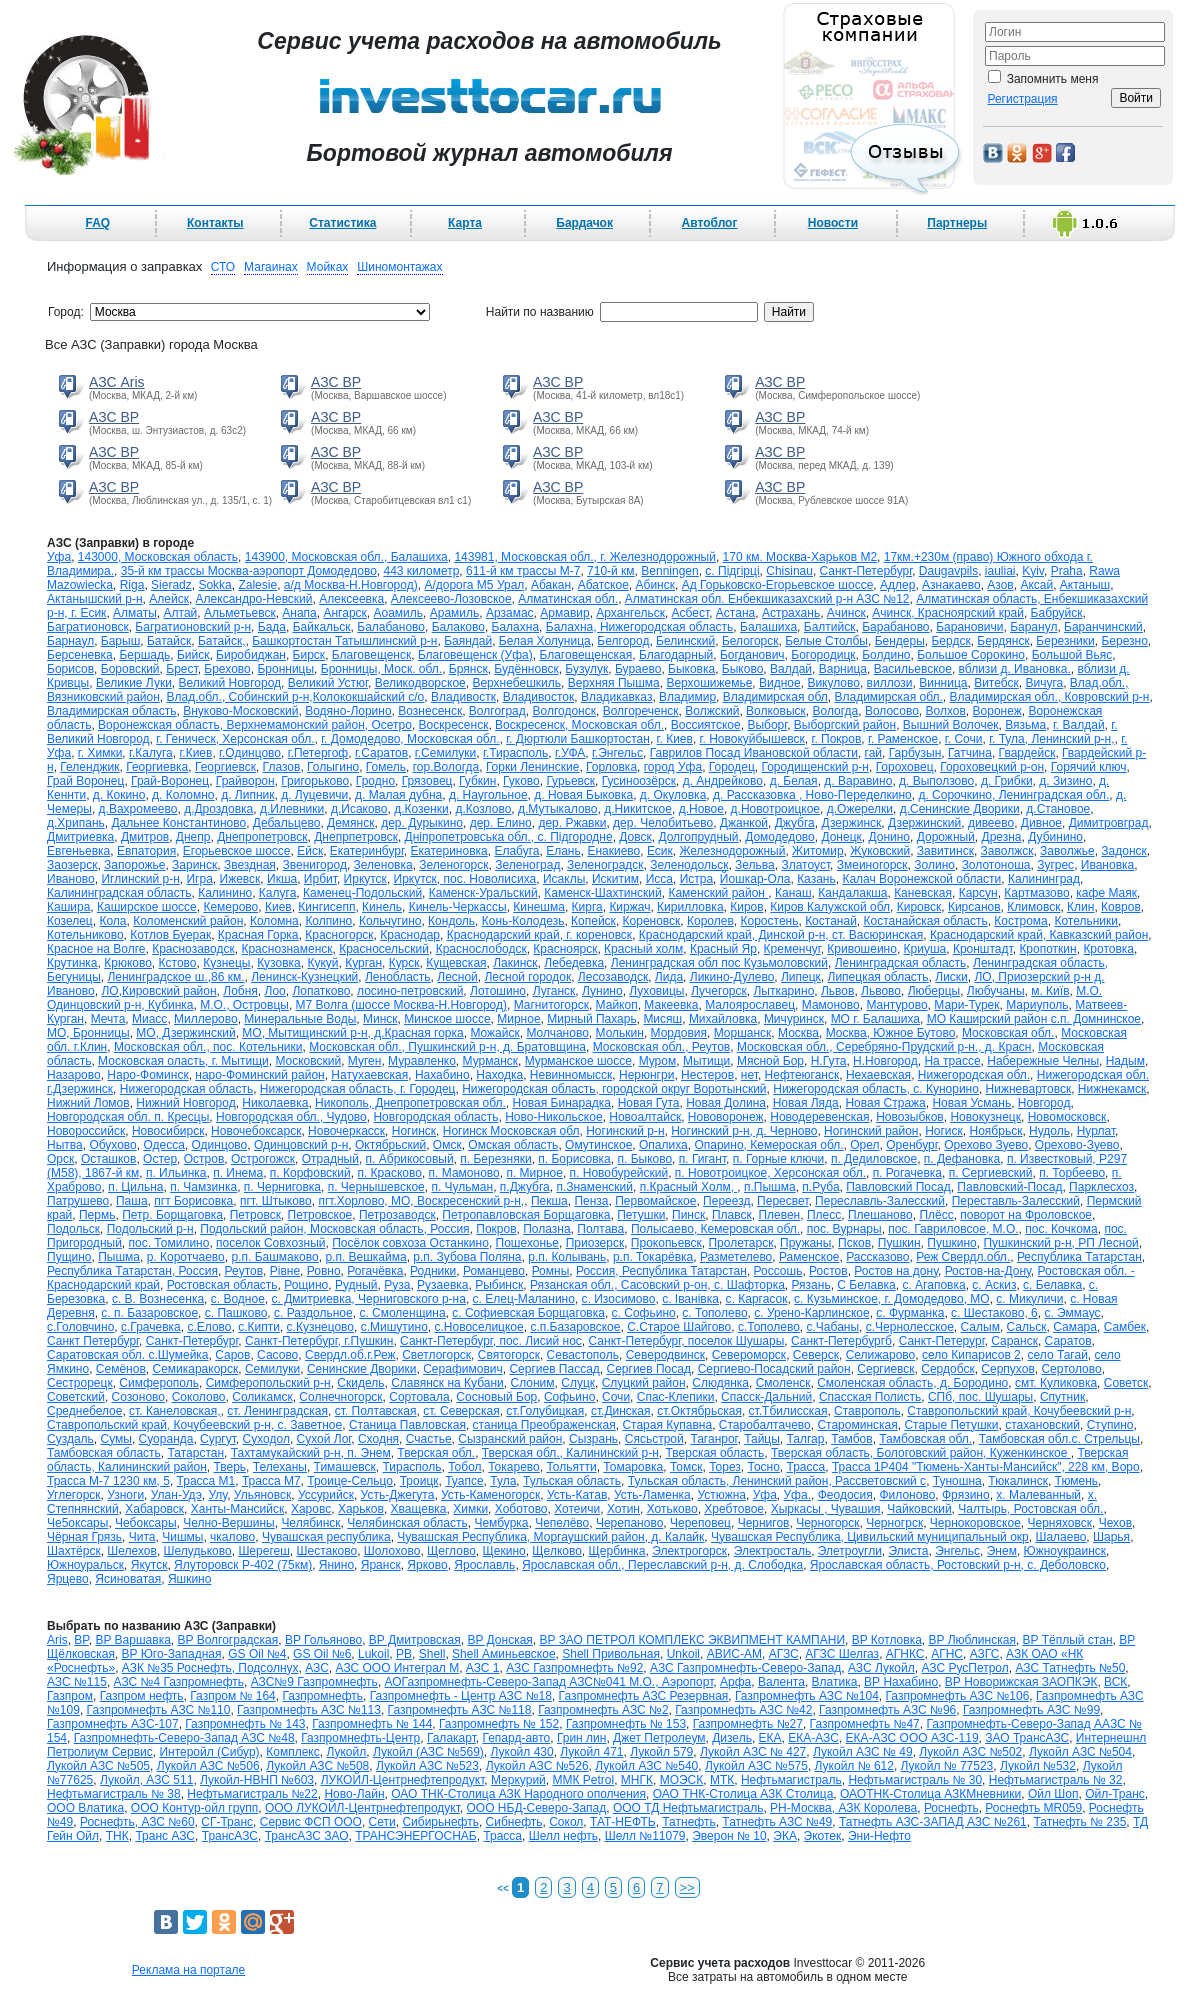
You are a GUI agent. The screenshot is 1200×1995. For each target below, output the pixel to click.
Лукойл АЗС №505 (98, 1766)
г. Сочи (964, 739)
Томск (686, 1467)
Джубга (795, 823)
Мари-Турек (966, 1005)
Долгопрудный (698, 837)
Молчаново (557, 1033)
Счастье (429, 1439)
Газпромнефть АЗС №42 (743, 1710)
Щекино (504, 1551)
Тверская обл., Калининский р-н (570, 1453)
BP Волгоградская (228, 1640)
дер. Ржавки (572, 823)
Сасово (277, 1355)
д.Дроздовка (218, 809)
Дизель (732, 1738)
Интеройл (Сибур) (209, 1752)
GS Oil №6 (322, 1654)
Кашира (68, 907)
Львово (881, 991)
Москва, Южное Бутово (891, 1033)
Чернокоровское (975, 1523)
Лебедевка (574, 963)
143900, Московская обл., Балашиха (346, 557)
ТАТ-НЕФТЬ (623, 1822)
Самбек (1125, 1327)
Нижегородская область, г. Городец (358, 1089)
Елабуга (516, 851)
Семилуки (272, 1369)
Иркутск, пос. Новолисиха (465, 879)
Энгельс (957, 1551)
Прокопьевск (666, 1243)
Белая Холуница (545, 641)
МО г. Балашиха (875, 1019)
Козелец (70, 921)
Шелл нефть (563, 1836)
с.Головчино (80, 1327)
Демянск (350, 823)
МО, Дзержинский (185, 1033)
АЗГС (985, 1654)
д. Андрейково (723, 781)
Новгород (1044, 1103)
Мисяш (662, 1019)
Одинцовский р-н (301, 1145)
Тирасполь (412, 1467)
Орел (864, 1145)
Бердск (950, 641)
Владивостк (463, 697)
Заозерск (72, 865)
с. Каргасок (757, 1299)
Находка (499, 1075)
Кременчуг (792, 949)
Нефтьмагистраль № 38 (114, 1794)
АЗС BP (336, 382)
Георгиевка (157, 767)
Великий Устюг (328, 683)
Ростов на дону (896, 1271)
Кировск (919, 907)
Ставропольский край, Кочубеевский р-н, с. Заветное (194, 1425)
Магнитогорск (551, 1005)
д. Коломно (183, 795)
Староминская (857, 1425)
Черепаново (629, 1523)
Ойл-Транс (1115, 1794)
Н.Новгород (885, 1061)
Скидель (360, 1383)
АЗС (317, 1668)
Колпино (328, 921)
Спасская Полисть (870, 1397)
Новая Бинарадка (562, 1103)
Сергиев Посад (649, 1369)
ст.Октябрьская (699, 1411)
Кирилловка (690, 907)
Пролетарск (740, 1243)
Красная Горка (258, 935)
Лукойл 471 (591, 1752)
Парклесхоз (1101, 1187)
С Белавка (866, 1285)
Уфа (59, 557)
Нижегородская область (186, 1089)
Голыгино (333, 767)
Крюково (128, 963)
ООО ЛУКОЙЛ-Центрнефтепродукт (362, 1808)
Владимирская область (111, 711)
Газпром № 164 (233, 1696)
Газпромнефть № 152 (499, 1724)
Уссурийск (326, 1495)
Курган (363, 963)
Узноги (125, 1495)
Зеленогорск (453, 865)
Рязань (811, 1285)
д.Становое (1058, 809)
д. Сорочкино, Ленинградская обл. (1013, 795)
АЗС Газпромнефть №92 (574, 1668)
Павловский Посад (898, 1187)
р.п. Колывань (567, 1257)
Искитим (615, 879)
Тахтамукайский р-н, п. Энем (311, 1453)
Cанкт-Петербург (866, 571)
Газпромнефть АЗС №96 (887, 1710)
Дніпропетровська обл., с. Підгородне (509, 837)
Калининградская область (119, 893)
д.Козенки (421, 809)
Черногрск (894, 1523)
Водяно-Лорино (348, 711)
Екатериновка (449, 851)
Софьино (569, 1397)
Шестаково (326, 1551)
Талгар (806, 1439)
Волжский (712, 711)
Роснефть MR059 (1033, 1808)
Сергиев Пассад (554, 1369)
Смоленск (783, 1383)
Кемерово (230, 907)
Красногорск (339, 935)
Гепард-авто (516, 1738)
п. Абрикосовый (410, 1159)
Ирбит (320, 879)
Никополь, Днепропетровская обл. (410, 1103)
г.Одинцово (250, 753)
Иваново (71, 879)
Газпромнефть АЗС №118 (460, 1710)
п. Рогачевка (907, 1173)
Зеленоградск (605, 865)
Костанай (831, 921)
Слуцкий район (644, 1383)
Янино (336, 1565)
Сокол (566, 1822)
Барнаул (70, 641)
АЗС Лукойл (881, 1668)
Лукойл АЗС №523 (427, 1766)
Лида (669, 977)
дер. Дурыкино (422, 823)
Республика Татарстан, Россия (132, 1271)
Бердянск (1003, 641)
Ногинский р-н (625, 1131)
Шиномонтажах (399, 267)
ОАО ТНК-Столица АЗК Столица (743, 1794)
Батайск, (222, 641)
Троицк (419, 1481)
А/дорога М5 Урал (474, 585)
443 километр (422, 571)
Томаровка (633, 1467)
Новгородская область (435, 1117)
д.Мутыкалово (558, 809)
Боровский (130, 669)
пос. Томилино (169, 1243)
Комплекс (292, 1752)
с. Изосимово (619, 1299)
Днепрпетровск (356, 837)
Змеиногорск (872, 865)
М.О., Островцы (244, 1005)
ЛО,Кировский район (158, 991)
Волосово (892, 711)
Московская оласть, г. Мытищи (183, 1061)
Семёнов (121, 1369)
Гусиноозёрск (639, 781)
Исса (659, 879)
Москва (798, 1033)
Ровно (324, 1271)
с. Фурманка (910, 1313)
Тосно (763, 1467)
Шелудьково (198, 1551)
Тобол (464, 1467)
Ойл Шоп (1053, 1794)
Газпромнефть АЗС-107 (113, 1724)
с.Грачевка (151, 1327)
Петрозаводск (397, 1215)
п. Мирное (534, 1173)
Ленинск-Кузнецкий (304, 977)
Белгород (623, 641)
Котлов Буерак (170, 935)
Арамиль (455, 613)
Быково (742, 669)
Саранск (1014, 1341)
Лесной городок (527, 977)
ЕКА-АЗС (813, 1738)
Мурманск (490, 1061)
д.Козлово (483, 809)
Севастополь (583, 1355)
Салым (980, 1327)
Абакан (551, 585)
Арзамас (510, 613)
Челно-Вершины (229, 1523)
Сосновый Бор (496, 1397)
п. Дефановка (962, 1159)
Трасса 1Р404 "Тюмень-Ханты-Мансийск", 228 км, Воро (986, 1467)
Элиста (909, 1551)
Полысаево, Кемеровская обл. (715, 1229)
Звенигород (315, 865)
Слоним (532, 1383)
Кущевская (456, 963)
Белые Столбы (826, 641)
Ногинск (414, 1131)
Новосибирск (168, 1131)
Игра (199, 879)
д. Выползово (936, 781)
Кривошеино (862, 949)
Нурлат (1096, 1131)
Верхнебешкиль (516, 683)
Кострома (1020, 921)
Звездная (250, 865)
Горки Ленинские (532, 767)
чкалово (232, 1537)
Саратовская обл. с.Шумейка (128, 1355)
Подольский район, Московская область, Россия (334, 1229)
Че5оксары (77, 1523)
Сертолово (1071, 1369)
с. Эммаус (1072, 1313)
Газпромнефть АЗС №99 (1031, 1710)
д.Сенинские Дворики (960, 809)
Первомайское (655, 1201)
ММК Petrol (583, 1780)
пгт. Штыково (276, 1201)
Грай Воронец (85, 781)
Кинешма (539, 907)
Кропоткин (1047, 949)
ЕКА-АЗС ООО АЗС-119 (912, 1738)
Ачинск (846, 613)
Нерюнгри (646, 1075)
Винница (943, 683)
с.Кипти (259, 1327)
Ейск (310, 851)
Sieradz (171, 585)
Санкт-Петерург (942, 1341)
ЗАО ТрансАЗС (1027, 1738)
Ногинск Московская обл (511, 1131)
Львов (837, 991)
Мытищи (706, 1061)
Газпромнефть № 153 (626, 1724)
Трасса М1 (206, 1481)
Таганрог (713, 1439)
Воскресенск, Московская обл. (579, 725)
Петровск (255, 1215)
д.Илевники (292, 809)
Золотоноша (996, 865)
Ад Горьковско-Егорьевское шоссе (778, 585)
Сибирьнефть (440, 1822)
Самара (1075, 1327)
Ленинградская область (901, 963)
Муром (658, 1061)
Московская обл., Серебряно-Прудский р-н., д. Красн (884, 1047)
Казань (816, 879)
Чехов (1115, 1523)
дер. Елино (501, 823)
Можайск (494, 1033)
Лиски (951, 977)
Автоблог (710, 223)
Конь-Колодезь (523, 921)
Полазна (546, 1229)
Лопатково (321, 991)
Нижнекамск (1112, 1089)
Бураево (638, 669)
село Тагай (1057, 1355)
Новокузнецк (985, 1117)
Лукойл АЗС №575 (756, 1766)
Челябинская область (407, 1523)
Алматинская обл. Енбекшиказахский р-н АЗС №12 (767, 599)
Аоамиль (398, 613)
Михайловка (723, 1019)
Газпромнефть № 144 (372, 1724)
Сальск (1027, 1327)
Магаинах (271, 267)
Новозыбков (910, 1117)
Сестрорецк (80, 1383)
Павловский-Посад (1009, 1187)
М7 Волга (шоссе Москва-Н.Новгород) (401, 1005)
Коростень (770, 921)
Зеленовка (383, 865)
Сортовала (419, 1397)
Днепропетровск (262, 837)
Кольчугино (390, 921)
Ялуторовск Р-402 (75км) (243, 1565)
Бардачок (584, 223)
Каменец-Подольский (362, 893)
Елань (563, 851)
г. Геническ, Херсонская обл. (235, 739)
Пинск (688, 1215)
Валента (781, 1682)
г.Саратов (381, 753)
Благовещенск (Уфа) (475, 655)
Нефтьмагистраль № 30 (915, 1780)
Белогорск (750, 641)
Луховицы (656, 991)
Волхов (946, 711)
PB (404, 1654)
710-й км (611, 571)
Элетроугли (850, 1551)
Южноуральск (85, 1565)
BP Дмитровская (415, 1640)
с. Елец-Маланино (524, 1299)
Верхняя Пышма (614, 683)
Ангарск (344, 613)
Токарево (514, 1467)
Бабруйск (1057, 613)
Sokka (214, 585)
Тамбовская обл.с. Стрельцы (1059, 1439)
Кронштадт (983, 949)
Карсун (978, 893)
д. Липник (247, 795)
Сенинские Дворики (362, 1369)
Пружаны (805, 1243)
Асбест (691, 613)
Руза (397, 1285)
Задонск (1123, 851)
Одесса (163, 1145)
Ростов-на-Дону (988, 1271)
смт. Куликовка (1056, 1383)
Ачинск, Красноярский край (948, 613)
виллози (890, 683)
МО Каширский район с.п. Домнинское (1034, 1019)
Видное (780, 683)
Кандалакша (852, 893)
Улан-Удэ (176, 1495)
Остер (160, 1159)
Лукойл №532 (1038, 1766)
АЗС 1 (483, 1668)
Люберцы (934, 991)
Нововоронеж (726, 1117)
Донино (889, 837)
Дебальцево (287, 823)
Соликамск (262, 1397)
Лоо (275, 991)
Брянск (468, 669)
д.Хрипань (76, 823)
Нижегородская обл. (974, 1075)
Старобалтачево (765, 1425)
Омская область (513, 1145)
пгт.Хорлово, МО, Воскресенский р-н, (421, 1201)
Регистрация (1022, 99)
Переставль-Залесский (1016, 1201)
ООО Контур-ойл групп (194, 1808)
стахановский (1042, 1425)
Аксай (1036, 585)
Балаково (458, 627)
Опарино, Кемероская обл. (768, 1145)
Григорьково (315, 781)
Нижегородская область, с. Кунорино (876, 1089)
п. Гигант (702, 1159)
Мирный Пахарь (591, 1019)
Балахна (516, 627)
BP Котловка (887, 1640)
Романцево (494, 1271)
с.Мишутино (394, 1327)
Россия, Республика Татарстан (661, 1271)
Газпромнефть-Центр (360, 1738)
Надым (1125, 1061)
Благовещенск (371, 655)
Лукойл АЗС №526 (537, 1766)
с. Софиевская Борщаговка (528, 1313)
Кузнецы (226, 963)
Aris (57, 1640)
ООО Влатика (85, 1808)
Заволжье (1067, 851)
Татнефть (688, 1822)
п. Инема (238, 1173)
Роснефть (951, 1808)
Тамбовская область (104, 1453)
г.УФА (570, 753)
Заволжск (1007, 851)
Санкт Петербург (93, 1341)
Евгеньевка (78, 851)
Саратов (1068, 1341)
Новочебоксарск (256, 1131)
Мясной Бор (770, 1061)
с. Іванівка (690, 1299)
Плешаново (880, 1215)
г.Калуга (151, 753)
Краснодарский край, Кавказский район (1039, 935)
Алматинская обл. (568, 599)
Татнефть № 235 (1079, 1822)
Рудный (356, 1285)
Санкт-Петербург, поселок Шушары (687, 1341)
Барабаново (895, 627)
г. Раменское (903, 739)
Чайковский (919, 1509)
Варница (843, 669)
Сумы (116, 1439)
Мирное (518, 1019)
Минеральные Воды (300, 1019)
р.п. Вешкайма (365, 1257)
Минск (380, 1019)
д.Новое (701, 809)
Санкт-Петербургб (841, 1341)
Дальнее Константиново (178, 823)
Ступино (1110, 1425)
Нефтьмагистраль (791, 1780)
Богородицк (823, 655)
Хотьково (672, 1509)
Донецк (841, 837)
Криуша (925, 949)
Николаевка (275, 1103)
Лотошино (498, 991)
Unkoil (683, 1654)
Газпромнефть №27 (748, 1724)
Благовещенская (585, 655)
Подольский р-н (150, 1229)
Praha (1067, 571)
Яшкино (190, 1579)
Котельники (1086, 921)
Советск (1126, 1383)
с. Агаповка (933, 1285)
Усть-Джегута (398, 1495)
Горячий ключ (1089, 767)
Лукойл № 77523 (947, 1766)
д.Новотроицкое (775, 809)
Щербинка (617, 1551)
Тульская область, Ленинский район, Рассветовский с (777, 1481)
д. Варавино (858, 781)
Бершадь (144, 655)
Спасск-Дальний (766, 1397)
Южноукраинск (1065, 1551)
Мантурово (896, 1005)
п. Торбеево (1072, 1173)
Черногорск (827, 1523)
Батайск (169, 641)
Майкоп (617, 1005)
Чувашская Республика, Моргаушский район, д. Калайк (550, 1537)
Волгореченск (641, 711)
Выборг (767, 725)
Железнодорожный (732, 851)
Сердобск (947, 1369)
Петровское (320, 1215)
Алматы (135, 613)
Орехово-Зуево (1077, 1145)
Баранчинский (1103, 627)
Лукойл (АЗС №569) (428, 1752)
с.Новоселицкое (479, 1327)
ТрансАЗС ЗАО (307, 1836)
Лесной (457, 977)
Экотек (823, 1836)
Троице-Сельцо (350, 1481)
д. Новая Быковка (583, 795)
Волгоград (497, 711)
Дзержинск (851, 823)
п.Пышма (770, 1187)
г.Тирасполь (515, 753)
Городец (732, 767)
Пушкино (952, 1243)
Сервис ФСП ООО (311, 1822)
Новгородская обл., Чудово (291, 1117)
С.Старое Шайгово (679, 1327)
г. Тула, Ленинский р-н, (1051, 739)
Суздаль (70, 1439)
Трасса (806, 1467)
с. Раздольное (313, 1313)
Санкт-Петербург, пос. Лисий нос (491, 1341)
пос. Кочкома (1061, 1229)
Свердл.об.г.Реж (350, 1355)
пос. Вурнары (844, 1229)
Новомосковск (1067, 1117)
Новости (833, 223)
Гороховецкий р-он (992, 767)
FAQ (98, 223)
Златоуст (805, 865)
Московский (308, 1061)
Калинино (225, 893)
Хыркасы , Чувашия (826, 1509)
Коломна (274, 921)
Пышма (119, 1257)
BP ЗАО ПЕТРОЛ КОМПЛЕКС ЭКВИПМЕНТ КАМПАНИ (693, 1640)
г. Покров (836, 739)
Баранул (1033, 627)
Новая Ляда (806, 1103)
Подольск (73, 1229)
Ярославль (484, 1565)
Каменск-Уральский (483, 893)
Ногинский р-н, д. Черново (744, 1131)
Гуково (521, 781)
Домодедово (780, 837)
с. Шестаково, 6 (994, 1313)
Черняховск (1060, 1523)
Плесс (824, 1215)
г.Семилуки (446, 753)
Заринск (194, 865)
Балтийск (830, 627)
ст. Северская (461, 1411)
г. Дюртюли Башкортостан (578, 739)
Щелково (557, 1551)
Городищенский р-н (814, 767)
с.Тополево (769, 1327)
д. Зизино (1065, 781)
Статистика (342, 223)
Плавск (732, 1215)
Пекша (549, 1201)
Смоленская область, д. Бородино (912, 1383)
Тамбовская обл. (925, 1439)
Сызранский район (510, 1439)
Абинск (655, 585)
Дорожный (946, 837)
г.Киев (195, 753)
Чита (142, 1537)
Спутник (1062, 1397)
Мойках (328, 267)
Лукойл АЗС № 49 (863, 1752)
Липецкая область (878, 977)
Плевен (779, 1215)
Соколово (199, 1397)
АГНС (947, 1654)
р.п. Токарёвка (653, 1257)
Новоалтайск (645, 1117)
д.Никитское (638, 809)
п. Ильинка (176, 1173)
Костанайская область (926, 921)
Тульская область (572, 1481)
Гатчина (970, 753)
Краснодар (410, 935)
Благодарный (676, 655)
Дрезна (1002, 837)
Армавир (564, 613)
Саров (232, 1355)
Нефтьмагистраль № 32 (1056, 1780)
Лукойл (346, 1752)
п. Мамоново (464, 1173)
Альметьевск (240, 613)
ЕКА (770, 1738)
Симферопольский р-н (268, 1383)
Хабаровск (154, 1509)
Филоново (907, 1495)
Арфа (735, 1682)
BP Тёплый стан (1068, 1640)
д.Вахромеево (138, 809)
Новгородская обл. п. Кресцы (128, 1117)
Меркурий (518, 1780)
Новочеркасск (346, 1131)
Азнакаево (951, 585)
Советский (76, 1397)
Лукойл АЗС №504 (1080, 1752)
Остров (204, 1159)
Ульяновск (262, 1495)
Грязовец (427, 781)
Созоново (138, 1397)
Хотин (623, 1509)
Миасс (149, 1019)
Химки (470, 1509)
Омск (447, 1145)
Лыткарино (783, 991)
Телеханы (280, 1467)
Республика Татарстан (1079, 1257)
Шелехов (132, 1551)
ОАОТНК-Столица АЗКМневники (930, 1794)
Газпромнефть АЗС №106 (958, 1696)
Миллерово (206, 1019)
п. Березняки (495, 1159)
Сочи (616, 1397)
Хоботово (521, 1509)
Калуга (277, 893)
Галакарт (451, 1738)
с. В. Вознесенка (158, 1299)
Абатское (603, 585)
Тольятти (571, 1467)
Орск (60, 1159)
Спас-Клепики (676, 1397)
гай (874, 753)
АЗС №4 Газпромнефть (179, 1682)
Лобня (240, 991)
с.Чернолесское (910, 1327)
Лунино (602, 991)
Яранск (381, 1565)
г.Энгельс (617, 753)
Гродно (375, 781)
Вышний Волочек (951, 725)
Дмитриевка (80, 837)
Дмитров (145, 837)
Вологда (835, 711)
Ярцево (68, 1579)
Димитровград (1109, 823)
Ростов (828, 1271)
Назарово (74, 1075)
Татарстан (196, 1453)
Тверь (229, 1467)
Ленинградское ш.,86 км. (175, 977)
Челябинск (310, 1523)
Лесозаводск (613, 977)
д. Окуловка (673, 795)
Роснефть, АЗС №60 (137, 1822)
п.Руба (820, 1187)
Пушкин (899, 1243)
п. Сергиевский (991, 1173)
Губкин (477, 781)
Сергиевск (885, 1369)
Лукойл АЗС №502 (970, 1752)
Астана (735, 613)
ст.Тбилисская (788, 1411)
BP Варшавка (132, 1640)
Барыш (120, 641)
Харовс (311, 1509)
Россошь (778, 1271)
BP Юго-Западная (172, 1654)
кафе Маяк (1106, 893)
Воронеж (997, 711)
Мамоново (831, 1005)
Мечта (108, 1019)
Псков (854, 1243)
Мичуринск (794, 1019)
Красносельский (384, 949)
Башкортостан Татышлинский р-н (344, 641)
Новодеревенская (819, 1117)
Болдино (886, 655)
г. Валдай (1079, 725)
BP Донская (499, 1640)
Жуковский (880, 851)
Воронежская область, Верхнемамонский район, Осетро (255, 725)
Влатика (835, 1682)
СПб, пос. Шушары (980, 1397)
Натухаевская (369, 1075)
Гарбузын (915, 753)
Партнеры (957, 223)
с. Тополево (714, 1313)
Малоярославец (750, 1005)
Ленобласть (398, 977)
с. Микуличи (1029, 1299)
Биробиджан (251, 655)
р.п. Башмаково (274, 1257)
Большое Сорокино (971, 655)
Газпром (70, 1696)
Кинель (382, 907)
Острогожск (263, 1159)
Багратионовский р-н (193, 627)
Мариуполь (1037, 1005)
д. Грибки (1007, 781)
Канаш (793, 893)
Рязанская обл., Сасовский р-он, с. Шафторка (657, 1285)
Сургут (218, 1439)
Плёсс (936, 1215)
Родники (433, 1271)
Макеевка (671, 1005)
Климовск (1033, 907)
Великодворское (420, 683)
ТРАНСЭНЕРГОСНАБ (415, 1836)
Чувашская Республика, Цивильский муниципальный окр (870, 1537)
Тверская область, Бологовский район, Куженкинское (921, 1453)
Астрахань (791, 613)
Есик (660, 851)
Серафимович (463, 1369)
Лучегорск (719, 991)
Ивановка (1107, 865)
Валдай (791, 669)
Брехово (227, 669)
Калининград (1044, 879)
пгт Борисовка (193, 1201)
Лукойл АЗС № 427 (753, 1752)
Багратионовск (88, 627)
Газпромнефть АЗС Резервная (644, 1696)
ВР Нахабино (901, 1682)
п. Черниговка (282, 1187)
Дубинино (1055, 837)
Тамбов (852, 1439)
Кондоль (451, 921)
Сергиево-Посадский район (774, 1369)
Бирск (309, 655)
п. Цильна (135, 1187)
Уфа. (798, 1495)
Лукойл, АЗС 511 (146, 1780)
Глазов (282, 767)
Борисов (70, 669)
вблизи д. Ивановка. (1015, 669)
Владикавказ (617, 697)
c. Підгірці (732, 571)
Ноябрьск (996, 1131)
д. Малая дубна (398, 795)
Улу (218, 1495)
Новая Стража (885, 1103)
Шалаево (1060, 1537)
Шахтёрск (74, 1551)
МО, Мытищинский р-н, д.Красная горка (352, 1033)
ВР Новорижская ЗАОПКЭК (1021, 1682)
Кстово (178, 963)
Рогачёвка (375, 1271)
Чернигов (764, 1523)
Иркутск (365, 879)
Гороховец (905, 767)
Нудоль (1049, 1131)
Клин (1080, 907)
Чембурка (501, 1523)
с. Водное (238, 1299)
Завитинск (945, 851)
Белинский (685, 641)
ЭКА (785, 1836)
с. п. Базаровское (149, 1313)
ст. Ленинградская (277, 1411)
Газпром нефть (142, 1696)
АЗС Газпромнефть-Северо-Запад (745, 1668)
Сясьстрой (654, 1439)
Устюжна (721, 1495)
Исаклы (564, 879)
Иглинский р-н (140, 879)
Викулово (833, 683)
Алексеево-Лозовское (451, 599)
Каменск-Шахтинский (602, 893)
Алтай (181, 613)
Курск (404, 963)
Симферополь (159, 1383)
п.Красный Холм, (689, 1187)
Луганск (554, 991)
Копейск (593, 921)
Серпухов (1007, 1369)
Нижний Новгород (185, 1103)
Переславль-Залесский (880, 1201)
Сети (382, 1822)
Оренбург (911, 1145)
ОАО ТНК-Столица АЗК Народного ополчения (518, 1794)
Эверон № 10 (729, 1836)
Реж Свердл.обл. (963, 1257)
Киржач (629, 907)
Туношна (957, 1481)
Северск (816, 1355)
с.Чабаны (833, 1327)
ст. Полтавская (376, 1411)
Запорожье (134, 865)
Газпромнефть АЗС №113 (309, 1710)
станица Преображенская (544, 1425)
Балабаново (391, 627)
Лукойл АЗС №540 (646, 1766)
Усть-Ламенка (652, 1495)
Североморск (749, 1355)
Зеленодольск (689, 865)
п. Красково (389, 1173)
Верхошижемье (709, 683)
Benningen (669, 571)
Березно (1124, 641)
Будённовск (526, 669)
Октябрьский (390, 1145)
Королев (710, 921)
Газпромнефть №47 (865, 1724)
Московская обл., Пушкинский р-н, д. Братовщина (447, 1047)
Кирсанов (974, 907)
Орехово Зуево (986, 1145)
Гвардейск (1027, 753)
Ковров (1121, 907)
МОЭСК (682, 1780)
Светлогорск (436, 1355)
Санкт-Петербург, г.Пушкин (319, 1341)
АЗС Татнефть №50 (1070, 1668)
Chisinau (789, 571)
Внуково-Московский (240, 711)
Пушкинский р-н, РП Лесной (1060, 1243)
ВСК (1115, 1682)
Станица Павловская (407, 1425)
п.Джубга (525, 1187)
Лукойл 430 (522, 1752)
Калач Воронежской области (921, 879)
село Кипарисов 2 (971, 1355)
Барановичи (969, 627)
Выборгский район (845, 725)
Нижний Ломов (88, 1103)
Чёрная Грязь (84, 1537)
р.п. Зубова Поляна (467, 1257)
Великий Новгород (230, 683)
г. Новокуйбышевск (752, 739)
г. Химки (100, 753)
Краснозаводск (193, 949)
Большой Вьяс (1072, 655)
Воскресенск (454, 725)
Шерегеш (263, 1551)
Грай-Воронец (170, 781)
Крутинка (72, 963)
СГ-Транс (227, 1822)
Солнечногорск (340, 1397)
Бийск (193, 655)
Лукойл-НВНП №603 (257, 1780)
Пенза (591, 1201)
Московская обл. (1008, 1033)
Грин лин (582, 1738)
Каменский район (718, 893)
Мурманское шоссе (578, 1061)
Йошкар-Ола (755, 879)
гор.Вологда (446, 767)
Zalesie (257, 585)
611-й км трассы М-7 (523, 571)
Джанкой (744, 823)
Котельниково (85, 935)
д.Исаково (359, 809)
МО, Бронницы (88, 1033)
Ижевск (240, 879)
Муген (365, 1061)
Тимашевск (345, 1467)
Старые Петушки (951, 1425)
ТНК (117, 1836)
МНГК (637, 1780)
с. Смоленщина (402, 1313)
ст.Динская (621, 1411)
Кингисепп (326, 907)
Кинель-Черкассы (458, 907)
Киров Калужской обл (830, 907)
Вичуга (1044, 683)
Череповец (700, 1523)
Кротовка (1108, 949)
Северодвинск (665, 1355)
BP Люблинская (972, 1640)
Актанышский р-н (95, 599)
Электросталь (772, 1551)
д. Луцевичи (314, 795)
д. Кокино (119, 795)
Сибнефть (514, 1822)
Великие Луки (134, 683)
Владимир (687, 697)
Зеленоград (527, 865)
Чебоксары (145, 1523)
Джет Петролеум (659, 1738)
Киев (278, 907)
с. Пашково (236, 1313)
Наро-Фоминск (147, 1075)
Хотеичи (577, 1509)
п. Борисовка (574, 1159)
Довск (635, 837)
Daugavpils (948, 571)
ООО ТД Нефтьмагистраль (688, 1808)
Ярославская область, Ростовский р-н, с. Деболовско (958, 1565)
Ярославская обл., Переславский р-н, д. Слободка (662, 1565)
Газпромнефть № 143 (245, 1724)
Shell (432, 1654)
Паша (132, 1201)
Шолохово (392, 1551)
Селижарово (881, 1355)
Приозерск (595, 1243)
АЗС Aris (117, 382)
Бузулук (586, 669)
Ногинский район (871, 1131)
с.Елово (209, 1327)
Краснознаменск (286, 949)
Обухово (112, 1145)
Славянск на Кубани (447, 1383)
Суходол (266, 1439)
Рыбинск (499, 1285)
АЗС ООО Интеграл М (398, 1668)
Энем (1002, 1551)
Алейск (169, 599)
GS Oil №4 (257, 1654)
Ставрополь (867, 1411)
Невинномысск (571, 1075)
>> (687, 1887)
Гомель (386, 767)
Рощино (306, 1285)
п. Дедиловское (874, 1159)
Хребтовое (734, 1509)
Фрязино (966, 1495)
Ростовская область (222, 1285)
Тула (503, 1481)
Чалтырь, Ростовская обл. (1030, 1509)
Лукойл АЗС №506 (208, 1766)
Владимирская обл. (888, 697)
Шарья (1111, 1537)
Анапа (299, 613)
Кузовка (279, 963)
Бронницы (285, 669)
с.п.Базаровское (575, 1327)
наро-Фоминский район (259, 1075)
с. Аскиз (994, 1285)
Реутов (244, 1271)
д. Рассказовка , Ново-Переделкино (812, 795)
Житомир (817, 851)
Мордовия (679, 1033)
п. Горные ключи (779, 1159)
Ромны (551, 1271)
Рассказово (877, 1257)
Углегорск (74, 1495)
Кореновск (652, 921)
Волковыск (776, 711)
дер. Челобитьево (663, 823)
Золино (934, 865)
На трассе (952, 1061)
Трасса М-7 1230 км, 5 (108, 1481)
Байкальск (322, 627)
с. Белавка (1052, 1285)
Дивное (1041, 823)
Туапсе (464, 1481)
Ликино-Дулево (732, 977)
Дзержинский (924, 823)
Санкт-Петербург (192, 1341)
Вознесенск (430, 711)
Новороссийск (86, 1131)
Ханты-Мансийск (238, 1509)
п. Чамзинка (203, 1187)
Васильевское (913, 669)
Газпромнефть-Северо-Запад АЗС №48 (184, 1738)
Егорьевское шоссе (237, 851)
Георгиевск (225, 767)
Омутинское (598, 1145)
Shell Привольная (611, 1654)
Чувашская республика (326, 1537)
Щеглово (451, 1551)
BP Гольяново (323, 1640)
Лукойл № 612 (854, 1766)
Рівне (285, 1271)
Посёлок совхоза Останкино (410, 1243)
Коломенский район (188, 921)
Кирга (587, 907)
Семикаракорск (195, 1369)
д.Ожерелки (860, 809)
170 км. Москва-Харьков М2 (800, 557)
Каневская (923, 893)
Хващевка (419, 1509)
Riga (132, 585)
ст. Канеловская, (174, 1411)
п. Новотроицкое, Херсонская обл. (770, 1173)
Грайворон (245, 781)
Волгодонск (564, 711)
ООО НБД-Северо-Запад (537, 1808)
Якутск (149, 1565)
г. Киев (675, 739)
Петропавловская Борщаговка (526, 1215)
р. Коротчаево (186, 1257)
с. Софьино (644, 1313)
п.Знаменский (594, 1187)
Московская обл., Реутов (662, 1047)
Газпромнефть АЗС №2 (603, 1710)
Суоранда (166, 1439)
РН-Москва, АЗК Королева (843, 1808)
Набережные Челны (1043, 1061)
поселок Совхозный (270, 1243)
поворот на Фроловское (1026, 1215)
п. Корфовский (310, 1173)
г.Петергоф (318, 753)
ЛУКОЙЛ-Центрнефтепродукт (403, 1780)
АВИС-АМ (734, 1654)
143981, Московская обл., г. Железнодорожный (584, 557)
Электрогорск (689, 1551)
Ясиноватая (128, 1579)
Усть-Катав (577, 1495)
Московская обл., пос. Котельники (208, 1047)
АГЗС (784, 1654)
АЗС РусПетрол (964, 1668)
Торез (725, 1467)
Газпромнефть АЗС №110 (159, 1710)
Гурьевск (570, 781)
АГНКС (905, 1654)
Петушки (641, 1215)
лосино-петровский (410, 991)
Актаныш (1085, 585)
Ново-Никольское (553, 1117)
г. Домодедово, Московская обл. (410, 739)
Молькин (620, 1033)
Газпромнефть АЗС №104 (807, 1696)
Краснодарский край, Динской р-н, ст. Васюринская (781, 935)
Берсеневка (80, 655)
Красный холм (643, 949)
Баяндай (468, 641)
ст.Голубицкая (545, 1411)
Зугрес (1055, 865)
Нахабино (442, 1075)
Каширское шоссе (147, 907)
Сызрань (593, 1439)
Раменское (809, 1257)
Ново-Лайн (354, 1794)
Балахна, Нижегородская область (640, 627)
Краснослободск (481, 949)
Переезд (726, 1201)
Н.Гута (829, 1061)
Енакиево (613, 851)
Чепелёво (562, 1523)
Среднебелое (84, 1411)
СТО (223, 267)
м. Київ (1050, 991)
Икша (282, 879)
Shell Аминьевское (504, 1654)
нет (749, 1075)
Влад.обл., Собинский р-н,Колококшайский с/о (296, 697)
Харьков (361, 1509)
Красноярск (565, 949)
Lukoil (373, 1654)
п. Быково (644, 1159)
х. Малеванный (1038, 1495)
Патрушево (78, 1201)
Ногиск (944, 1131)
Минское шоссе (447, 1019)
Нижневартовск (1029, 1089)
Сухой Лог (324, 1439)
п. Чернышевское (376, 1187)
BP (81, 1640)
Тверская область (715, 1453)
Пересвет (782, 1201)
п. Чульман (462, 1187)
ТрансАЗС (230, 1836)
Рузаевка (442, 1285)
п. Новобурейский (619, 1173)
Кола (112, 921)
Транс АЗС (165, 1836)
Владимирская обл (775, 697)
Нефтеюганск (802, 1075)
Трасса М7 (271, 1481)
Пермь (97, 1215)
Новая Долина (726, 1103)
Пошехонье (527, 1243)
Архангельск (630, 613)
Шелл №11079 (645, 1836)
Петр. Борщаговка (172, 1215)
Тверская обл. (436, 1453)
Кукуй (322, 963)
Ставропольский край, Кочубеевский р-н (1019, 1411)
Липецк (801, 977)
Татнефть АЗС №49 (777, 1822)
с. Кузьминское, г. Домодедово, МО (892, 1299)
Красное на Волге (96, 949)
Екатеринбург (367, 851)
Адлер (897, 585)
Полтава (600, 1229)
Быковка (691, 669)
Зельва (755, 865)
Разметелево (736, 1257)
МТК (722, 1780)
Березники (1065, 641)
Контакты (215, 223)
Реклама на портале (188, 1970)
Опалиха (663, 1145)
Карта (465, 223)
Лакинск (515, 963)
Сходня (378, 1439)
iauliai (1000, 571)
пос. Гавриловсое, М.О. (953, 1229)
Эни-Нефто (879, 1836)
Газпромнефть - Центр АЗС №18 (461, 1696)
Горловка (611, 767)
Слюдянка (720, 1383)
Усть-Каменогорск (490, 1495)
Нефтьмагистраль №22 (252, 1794)
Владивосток (539, 697)
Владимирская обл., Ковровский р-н (1050, 697)
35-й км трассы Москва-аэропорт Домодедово (249, 571)
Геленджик (89, 767)
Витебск (996, 683)
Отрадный (330, 1159)
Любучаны (996, 991)
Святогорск (509, 1355)
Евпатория (146, 851)
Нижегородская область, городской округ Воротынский (614, 1089)
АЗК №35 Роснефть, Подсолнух (210, 1668)
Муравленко (422, 1061)
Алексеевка (351, 599)
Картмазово (1036, 893)
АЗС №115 (77, 1682)
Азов (1000, 585)
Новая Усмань (971, 1103)
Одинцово (220, 1145)
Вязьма (1025, 725)
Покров (496, 1229)
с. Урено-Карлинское (811, 1313)
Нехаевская (878, 1075)
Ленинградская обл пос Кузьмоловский (719, 963)
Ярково (427, 1565)
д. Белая (794, 781)
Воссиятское (706, 725)
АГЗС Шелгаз (842, 1654)
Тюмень (1076, 1481)
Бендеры (900, 641)
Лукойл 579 (661, 1752)
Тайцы (762, 1439)
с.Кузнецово (320, 1327)
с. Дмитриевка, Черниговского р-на (369, 1299)
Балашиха (768, 627)
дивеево (991, 823)
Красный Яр (723, 949)
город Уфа (673, 767)
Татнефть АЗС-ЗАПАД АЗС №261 (933, 1822)
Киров (746, 907)
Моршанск (743, 1033)
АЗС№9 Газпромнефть (314, 1682)
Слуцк (578, 1383)
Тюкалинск (1018, 1481)
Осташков (108, 1159)
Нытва (65, 1145)
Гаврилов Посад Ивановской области (754, 753)
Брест (181, 669)
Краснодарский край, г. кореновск (539, 935)
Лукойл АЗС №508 (317, 1766)
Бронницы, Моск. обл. (381, 669)
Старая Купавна (667, 1425)
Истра (696, 879)
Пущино (69, 1257)
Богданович (752, 655)
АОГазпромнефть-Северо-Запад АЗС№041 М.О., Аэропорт (549, 1682)
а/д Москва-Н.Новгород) (351, 585)
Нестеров (707, 1075)
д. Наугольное (488, 795)
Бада (272, 627)
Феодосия (845, 1495)
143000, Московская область (158, 557)
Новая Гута (649, 1103)
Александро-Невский (254, 599)
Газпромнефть (322, 1696)
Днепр (193, 837)
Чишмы (182, 1537)
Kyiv (1033, 571)
